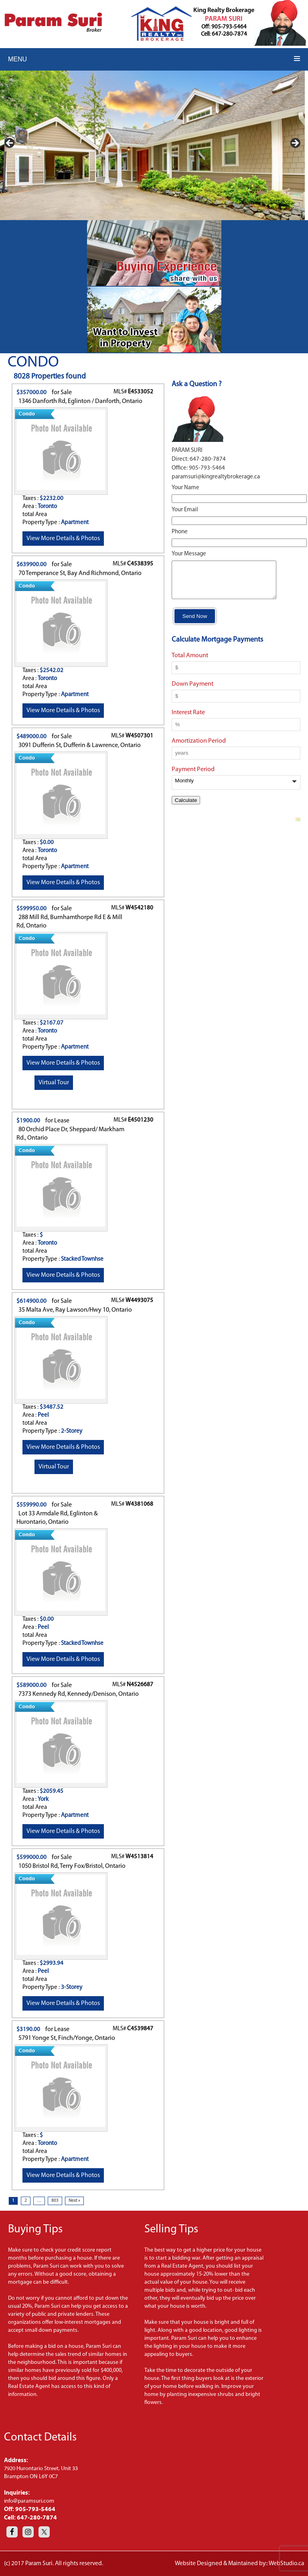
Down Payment (192, 691)
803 (55, 2201)
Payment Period (193, 777)
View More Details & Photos (63, 538)
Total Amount (190, 663)
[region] (152, 145)
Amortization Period (199, 748)
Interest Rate (188, 720)
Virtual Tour (53, 1082)
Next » (74, 2201)
